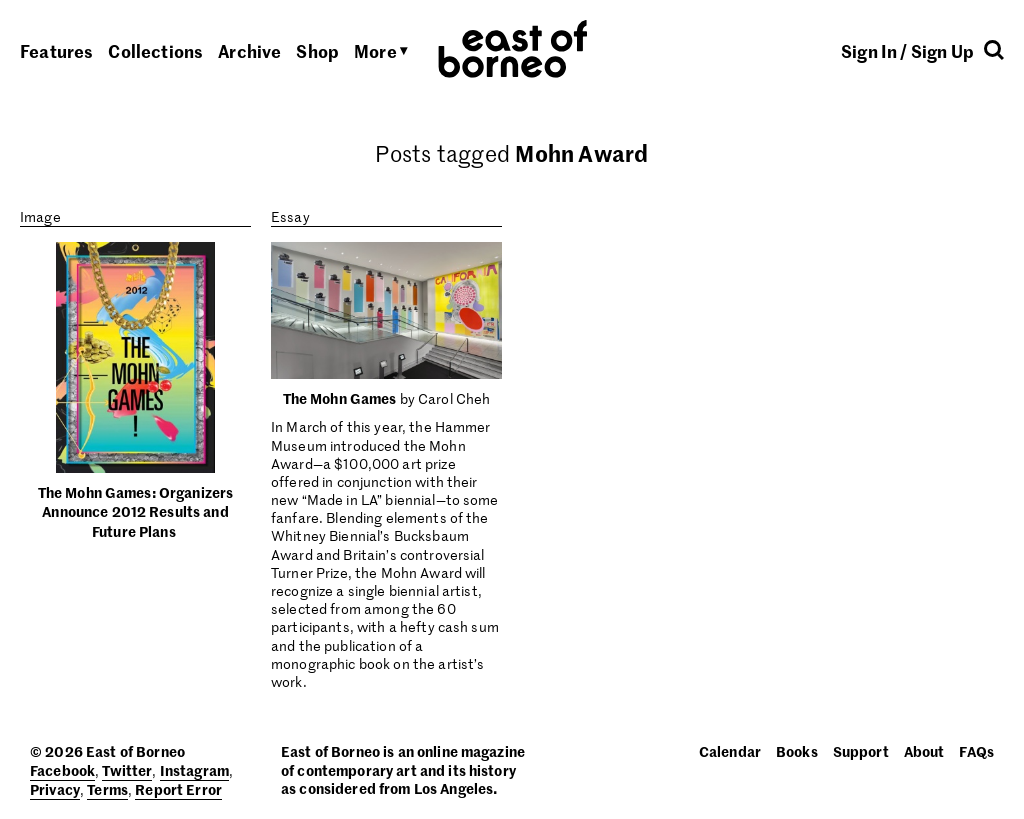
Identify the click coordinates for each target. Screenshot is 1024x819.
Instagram (194, 770)
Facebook (62, 770)
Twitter (127, 770)
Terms (107, 789)
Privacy (55, 789)
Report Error (178, 789)
